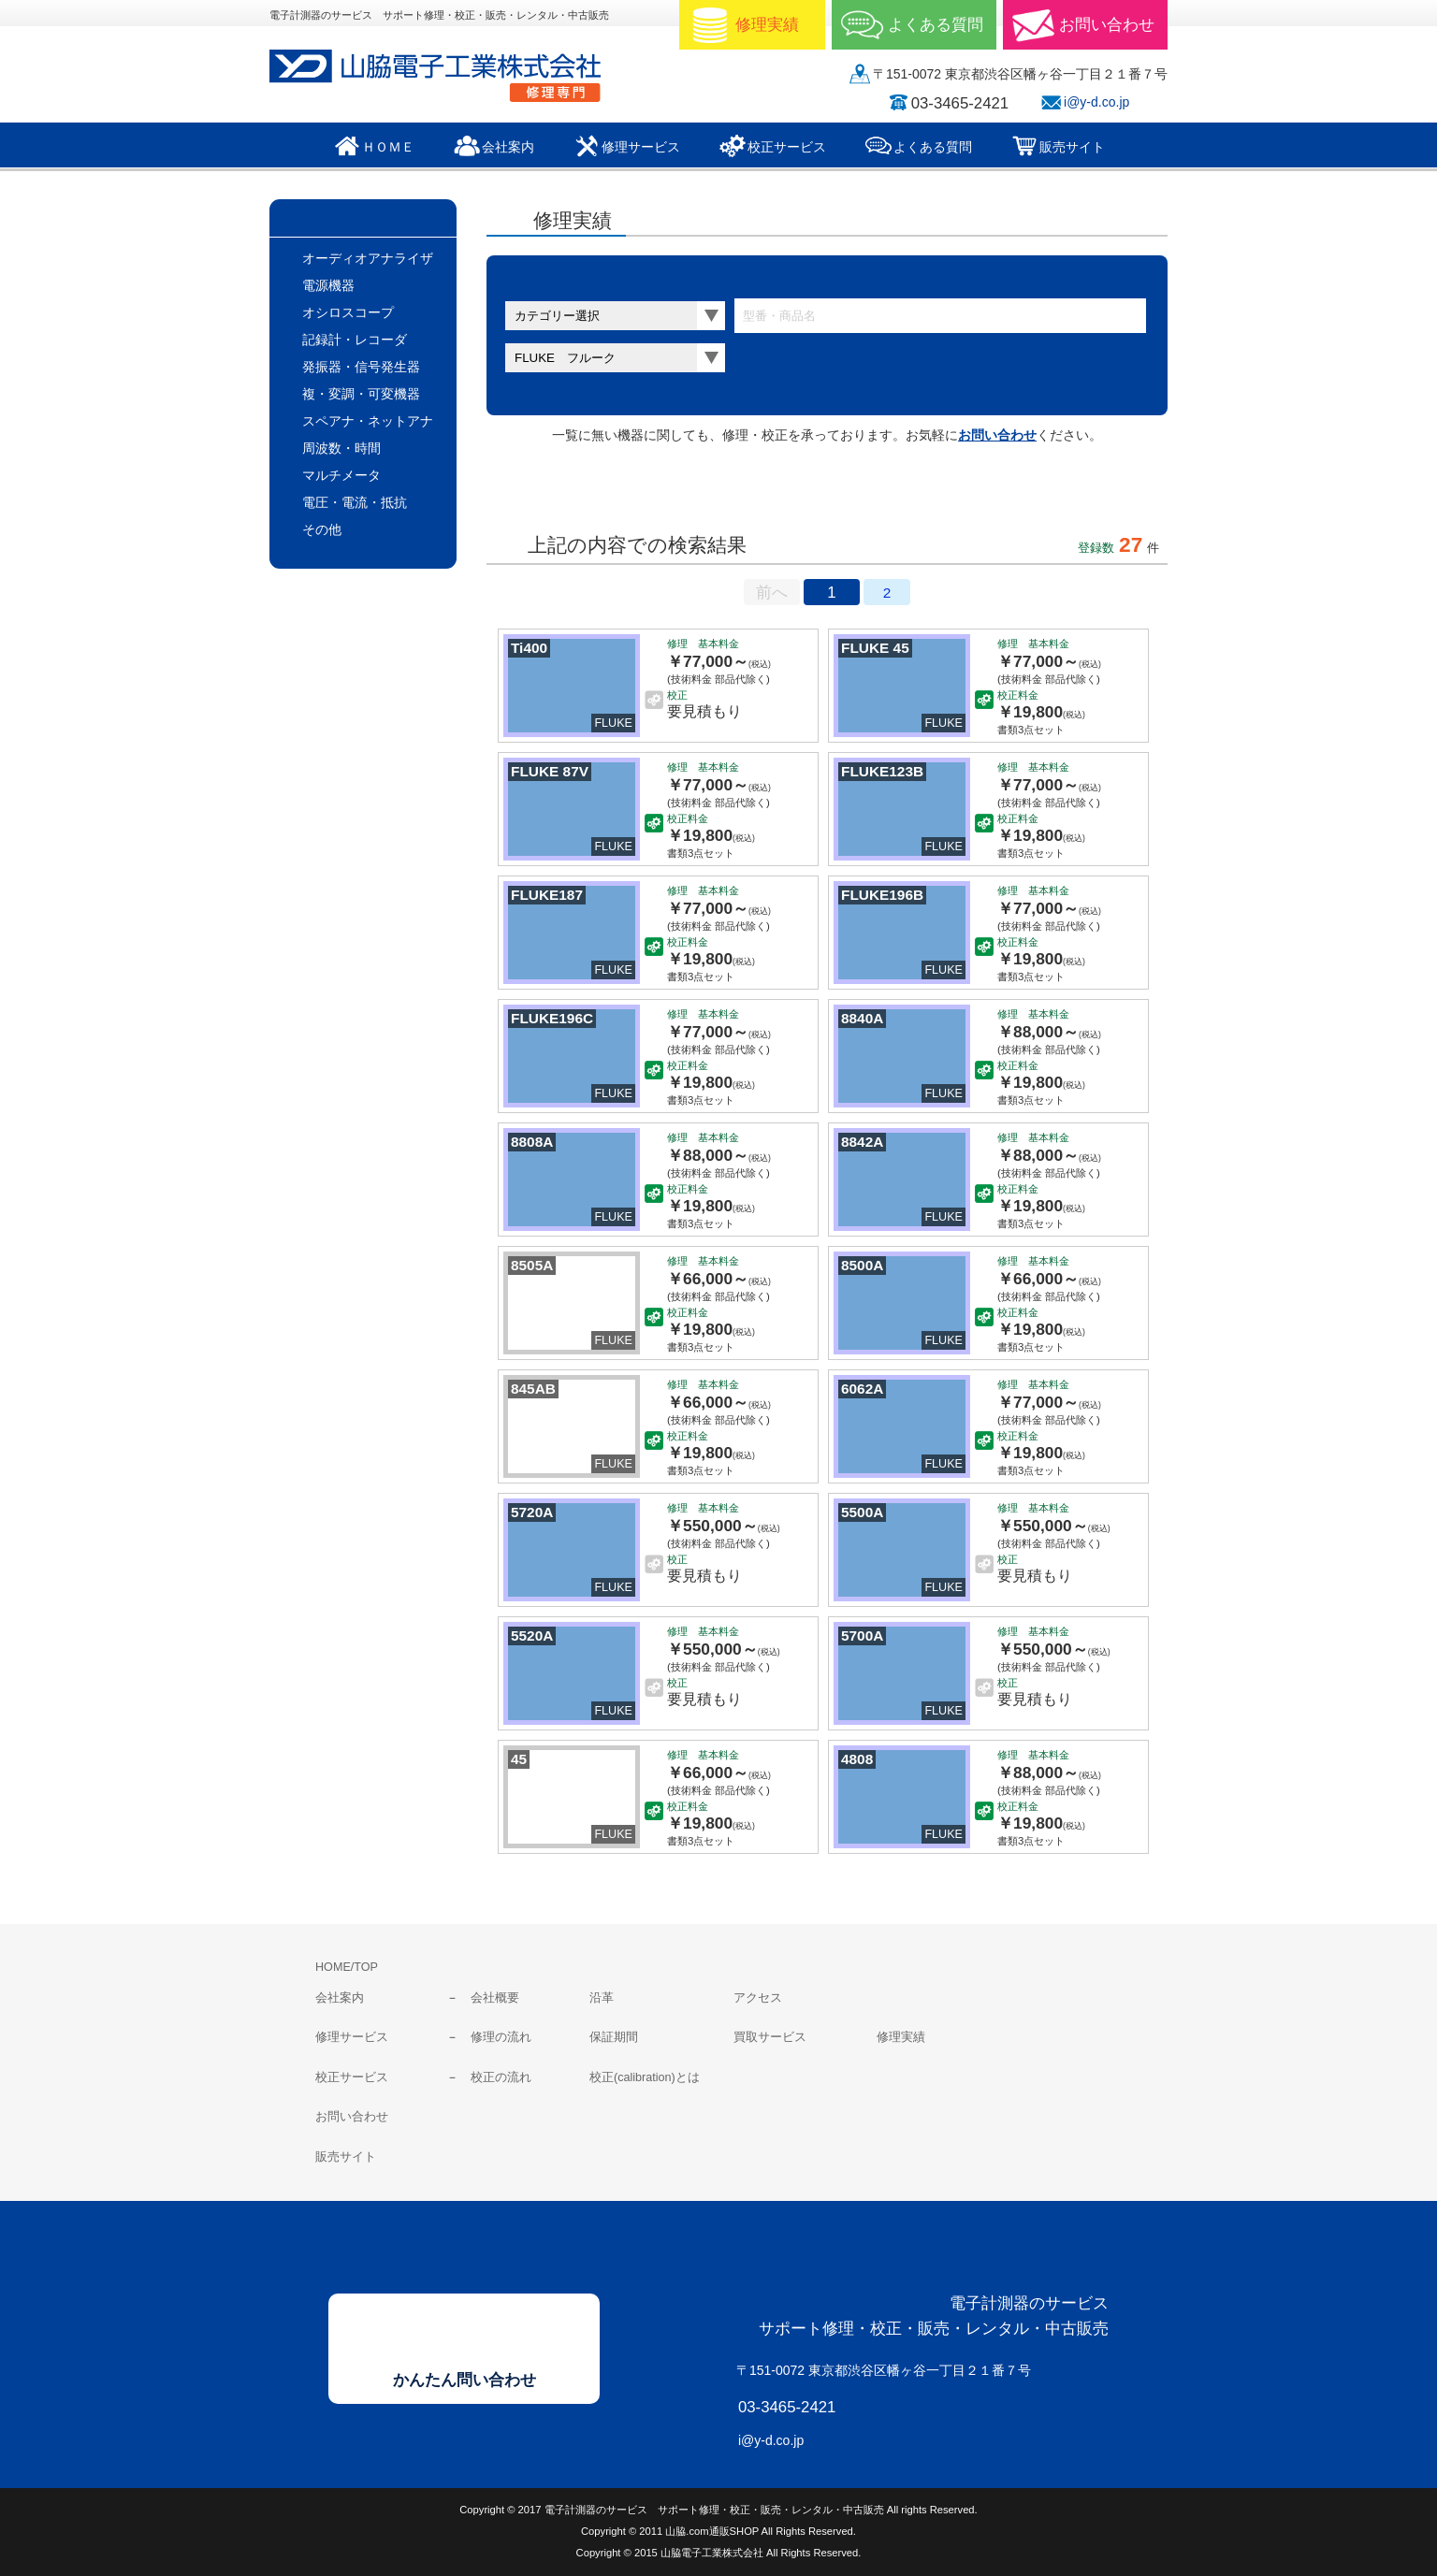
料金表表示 (715, 493)
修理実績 (901, 2037)
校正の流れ (501, 2077)
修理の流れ (501, 2037)
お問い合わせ (997, 434)
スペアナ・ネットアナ (367, 420)
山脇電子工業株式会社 (447, 76)
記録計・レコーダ (354, 339)
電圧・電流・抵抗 (354, 502)
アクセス (757, 1997)
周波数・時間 (341, 448)
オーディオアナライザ (367, 258)
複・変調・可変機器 (361, 393)
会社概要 (495, 1997)
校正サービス (351, 2077)
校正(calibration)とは (644, 2077)
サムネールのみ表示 (560, 493)
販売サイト (345, 2157)
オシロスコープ (348, 312)
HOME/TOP (346, 1967)
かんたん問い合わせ (464, 2380)
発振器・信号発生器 (361, 366)
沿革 (601, 1997)
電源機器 (328, 285)
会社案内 (339, 1997)
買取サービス (769, 2037)
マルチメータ (341, 475)
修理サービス (351, 2037)
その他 (321, 529)
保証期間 (613, 2037)
